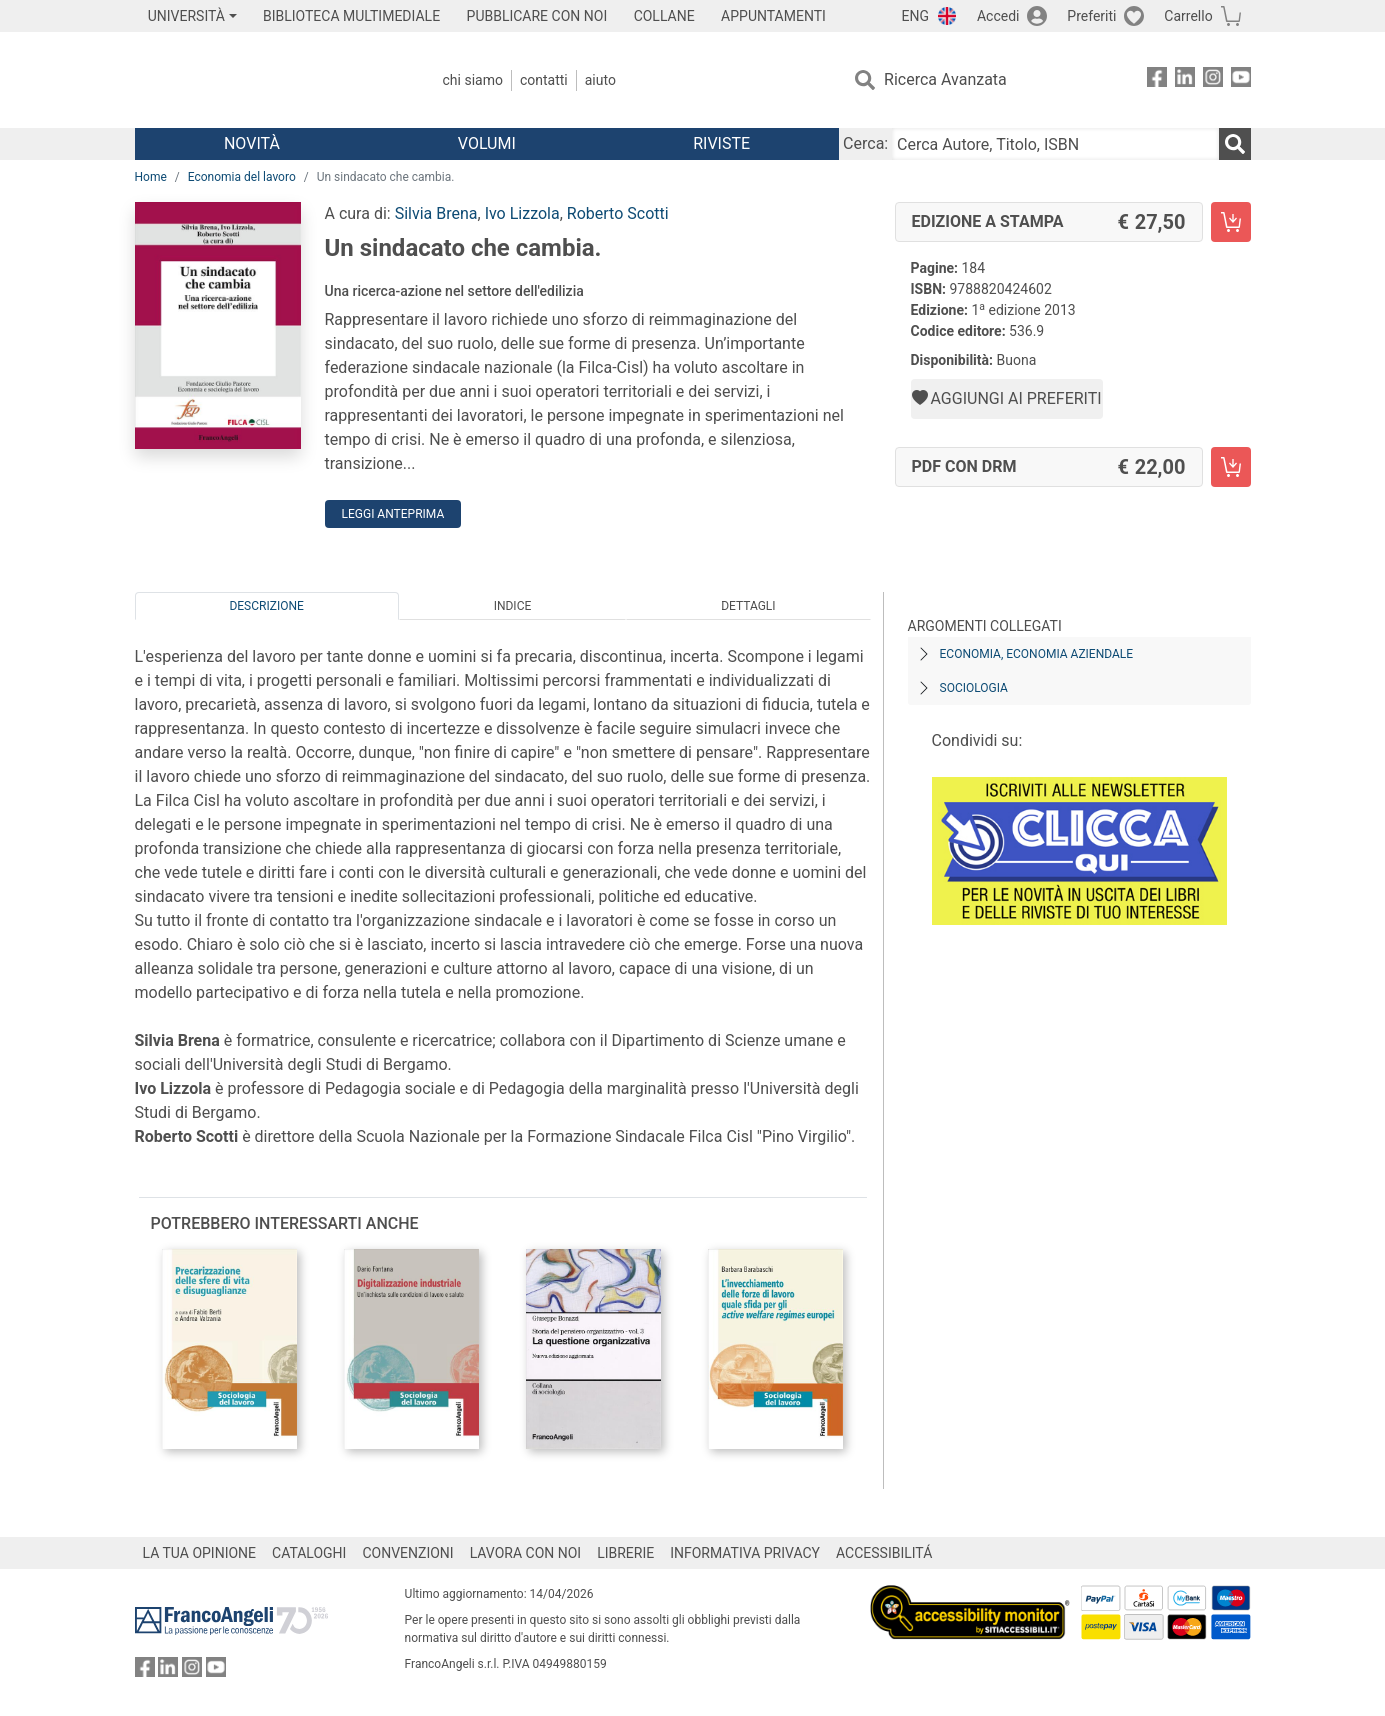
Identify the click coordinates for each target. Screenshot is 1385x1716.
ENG (915, 16)
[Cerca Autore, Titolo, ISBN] (1055, 144)
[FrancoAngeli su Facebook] (1157, 80)
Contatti (544, 80)
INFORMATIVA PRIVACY (745, 1553)
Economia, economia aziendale (1037, 654)
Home (151, 177)
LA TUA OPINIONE (200, 1553)
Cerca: (865, 143)
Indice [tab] (513, 606)
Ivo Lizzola (522, 213)
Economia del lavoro (242, 177)
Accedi (998, 16)
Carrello (1188, 16)
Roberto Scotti (618, 213)
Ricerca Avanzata (945, 79)
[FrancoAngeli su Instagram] (1213, 80)
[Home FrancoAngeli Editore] (267, 80)
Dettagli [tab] (748, 606)
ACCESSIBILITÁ (884, 1553)
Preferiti (1091, 16)
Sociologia (974, 688)
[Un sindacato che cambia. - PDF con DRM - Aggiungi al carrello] (1231, 467)
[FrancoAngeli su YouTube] (1241, 80)
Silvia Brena (436, 213)
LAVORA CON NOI (526, 1553)
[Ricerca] (1235, 144)
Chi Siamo (473, 80)
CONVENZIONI (407, 1553)
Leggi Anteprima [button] (393, 514)
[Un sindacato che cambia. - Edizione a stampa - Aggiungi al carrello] (1231, 222)
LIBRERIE (625, 1553)
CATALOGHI (309, 1553)
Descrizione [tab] (266, 606)
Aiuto (600, 80)
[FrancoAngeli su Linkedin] (1185, 80)
